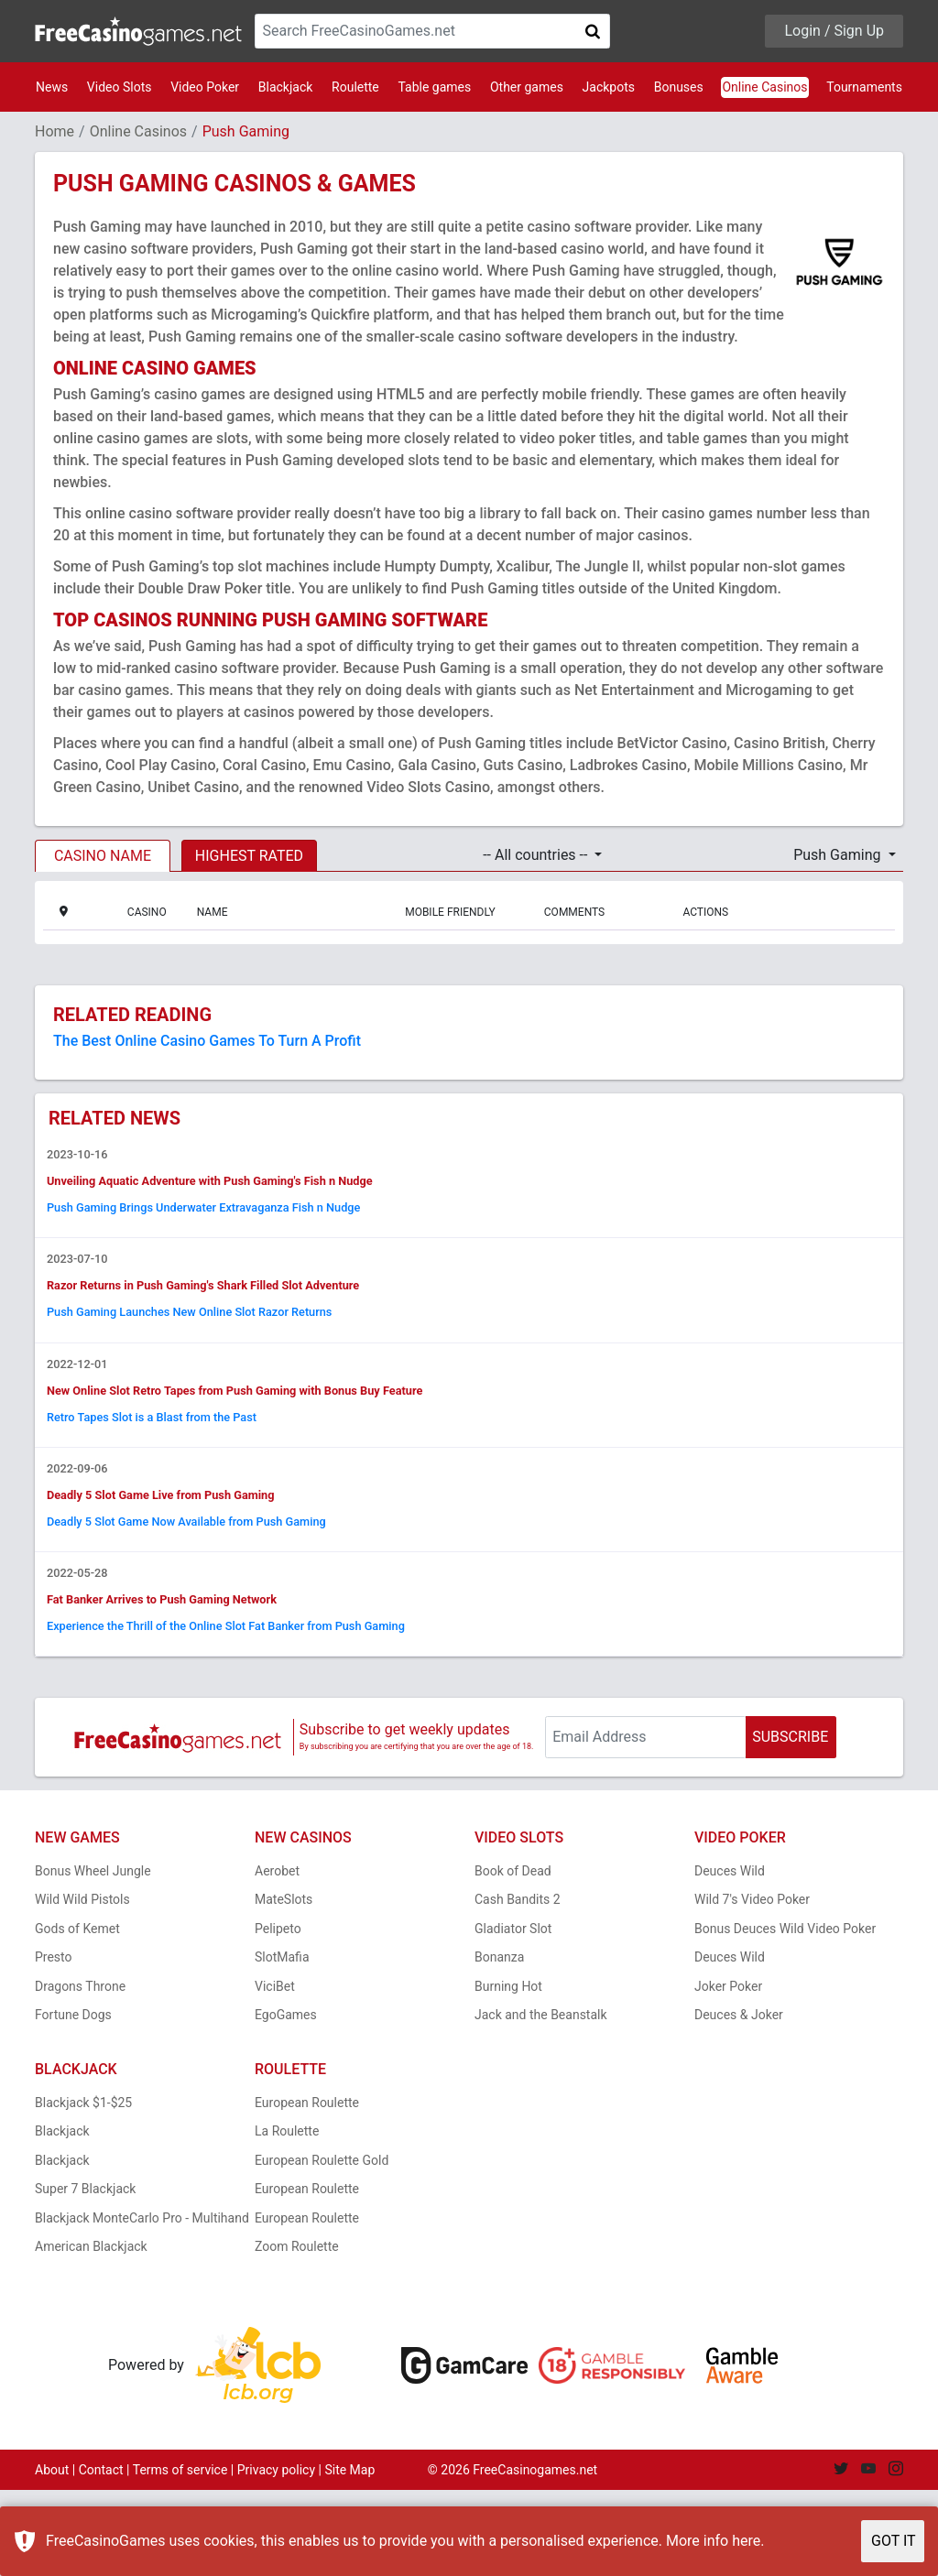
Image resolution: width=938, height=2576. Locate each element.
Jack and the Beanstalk (540, 2100)
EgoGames (286, 2100)
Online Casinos (764, 87)
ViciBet (275, 2072)
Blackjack (285, 87)
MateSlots (283, 1985)
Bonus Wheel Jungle (93, 1957)
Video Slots (119, 87)
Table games (434, 87)
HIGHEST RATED (249, 855)
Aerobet (277, 1957)
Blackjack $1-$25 (83, 2188)
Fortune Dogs (73, 2100)
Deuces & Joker (738, 2100)
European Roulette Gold (321, 2246)
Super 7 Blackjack (85, 2274)
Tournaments (864, 87)
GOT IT (893, 2540)
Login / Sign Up (834, 30)
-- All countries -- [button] (537, 855)
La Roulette (287, 2217)
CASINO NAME (102, 855)
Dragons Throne (80, 2072)
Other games (526, 87)
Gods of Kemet (77, 2014)
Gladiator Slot (512, 2014)
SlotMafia (282, 2043)
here (746, 2540)
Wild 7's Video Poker (752, 1985)
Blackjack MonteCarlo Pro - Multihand (142, 2304)
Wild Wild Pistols (82, 1985)
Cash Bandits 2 (517, 1985)
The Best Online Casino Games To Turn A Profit (207, 1040)
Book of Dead (512, 1957)
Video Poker (204, 87)
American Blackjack (91, 2332)
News (52, 87)
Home (54, 131)
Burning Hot (508, 2072)
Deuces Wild (729, 1957)
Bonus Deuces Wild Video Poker (785, 2014)
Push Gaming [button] (838, 855)
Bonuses (679, 87)
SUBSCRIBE (790, 1822)
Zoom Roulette (297, 2332)
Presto (53, 2043)
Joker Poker (728, 2072)
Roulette (355, 87)
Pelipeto (278, 2014)
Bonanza (499, 2043)
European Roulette (307, 2188)
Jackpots (609, 87)
